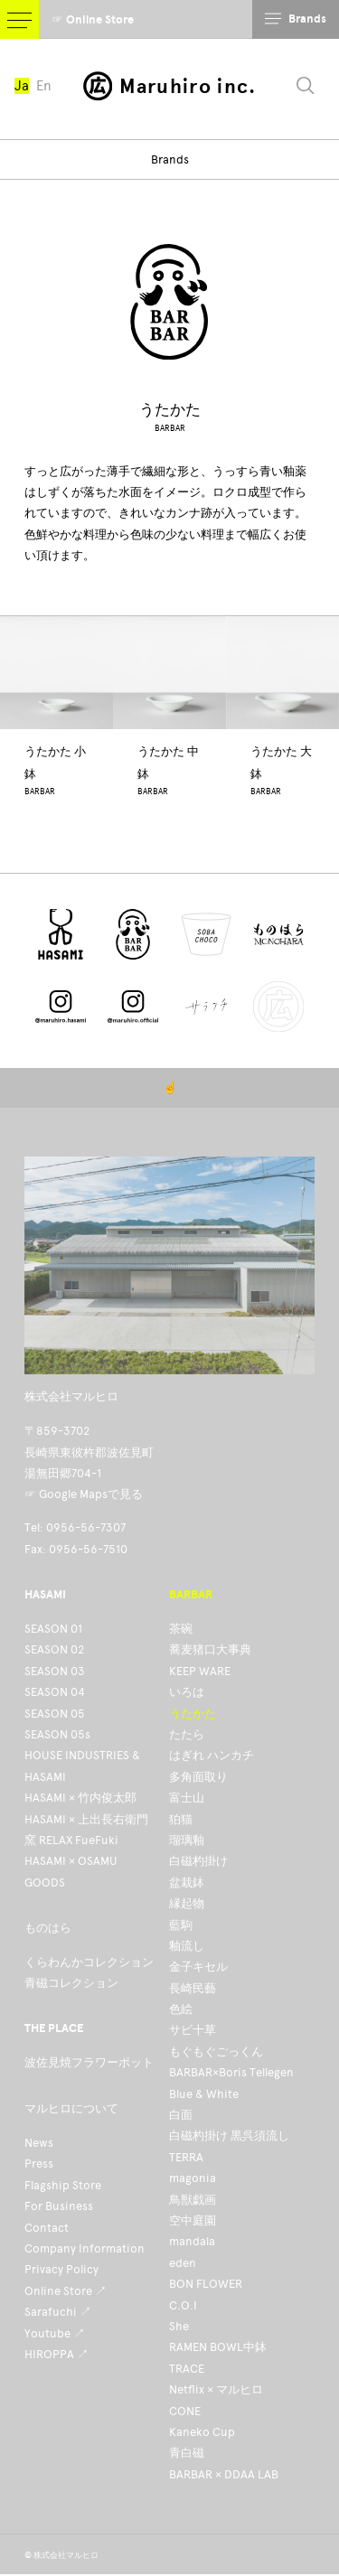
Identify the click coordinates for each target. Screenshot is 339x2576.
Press (38, 2163)
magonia (192, 2178)
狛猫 (181, 1819)
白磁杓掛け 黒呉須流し (229, 2135)
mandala (192, 2241)
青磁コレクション (71, 1983)
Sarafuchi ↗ (57, 2311)
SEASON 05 (54, 1713)
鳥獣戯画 (192, 2199)
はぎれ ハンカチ (211, 1755)
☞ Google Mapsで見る (83, 1494)
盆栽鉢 (186, 1882)
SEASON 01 (53, 1628)
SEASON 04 (54, 1692)
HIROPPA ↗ (56, 2354)
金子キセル (198, 1966)
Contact (46, 2227)
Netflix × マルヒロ (216, 2389)
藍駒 (181, 1925)
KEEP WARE (200, 1671)
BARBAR (170, 428)
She (179, 2326)
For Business (58, 2206)
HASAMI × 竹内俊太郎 (80, 1797)
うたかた (192, 1713)
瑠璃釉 (186, 1840)
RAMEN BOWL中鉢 (218, 2347)
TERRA (186, 2157)
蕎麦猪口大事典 (210, 1649)
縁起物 (186, 1903)
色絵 (181, 2009)
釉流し (186, 1946)
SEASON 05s (57, 1734)
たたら (186, 1734)
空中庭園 (192, 2220)
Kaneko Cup (202, 2432)
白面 (181, 2115)
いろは (186, 1692)
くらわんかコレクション (89, 1962)
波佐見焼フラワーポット (89, 2062)
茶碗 (181, 1628)
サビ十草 (192, 2030)
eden (182, 2263)
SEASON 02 (54, 1649)
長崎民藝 (192, 1988)
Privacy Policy (61, 2269)
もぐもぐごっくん (216, 2051)
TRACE (186, 2368)
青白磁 (186, 2452)
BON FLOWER (205, 2283)
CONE (185, 2411)
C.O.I (183, 2305)
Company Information (84, 2248)
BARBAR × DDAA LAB (223, 2474)
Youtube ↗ (54, 2333)
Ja (21, 86)
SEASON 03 (54, 1671)
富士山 (186, 1797)
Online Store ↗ (65, 2291)
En (44, 86)
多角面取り (198, 1777)
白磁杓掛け (198, 1861)
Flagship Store (62, 2185)
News (38, 2143)
